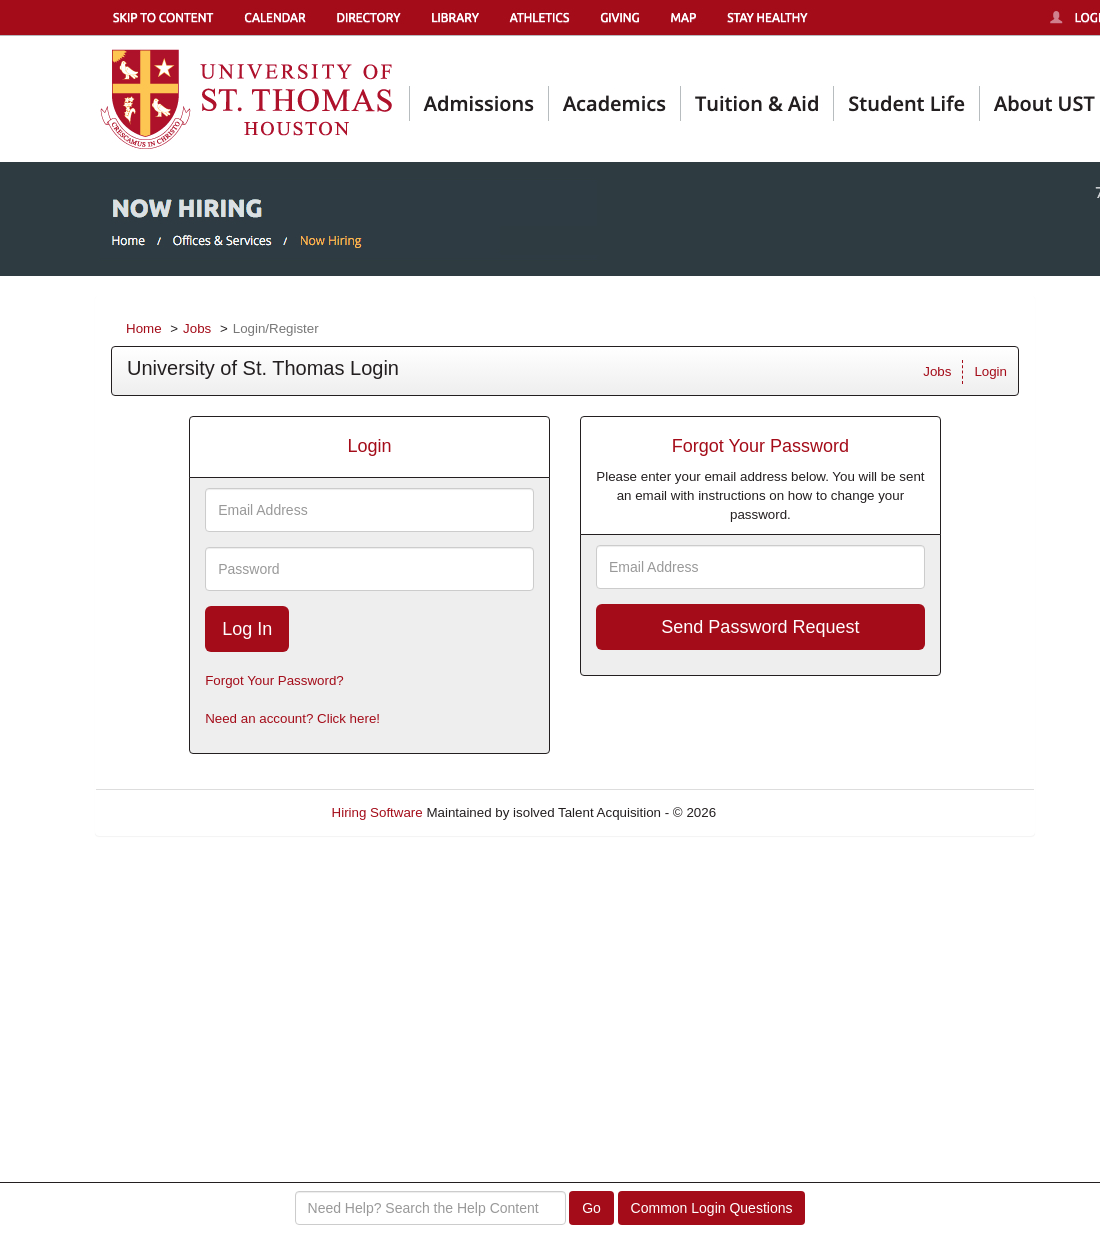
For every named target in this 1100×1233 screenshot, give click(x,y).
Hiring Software (377, 812)
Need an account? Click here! (292, 718)
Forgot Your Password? (274, 680)
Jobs (197, 328)
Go (591, 1208)
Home (144, 328)
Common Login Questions (712, 1208)
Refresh (775, 812)
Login (990, 371)
